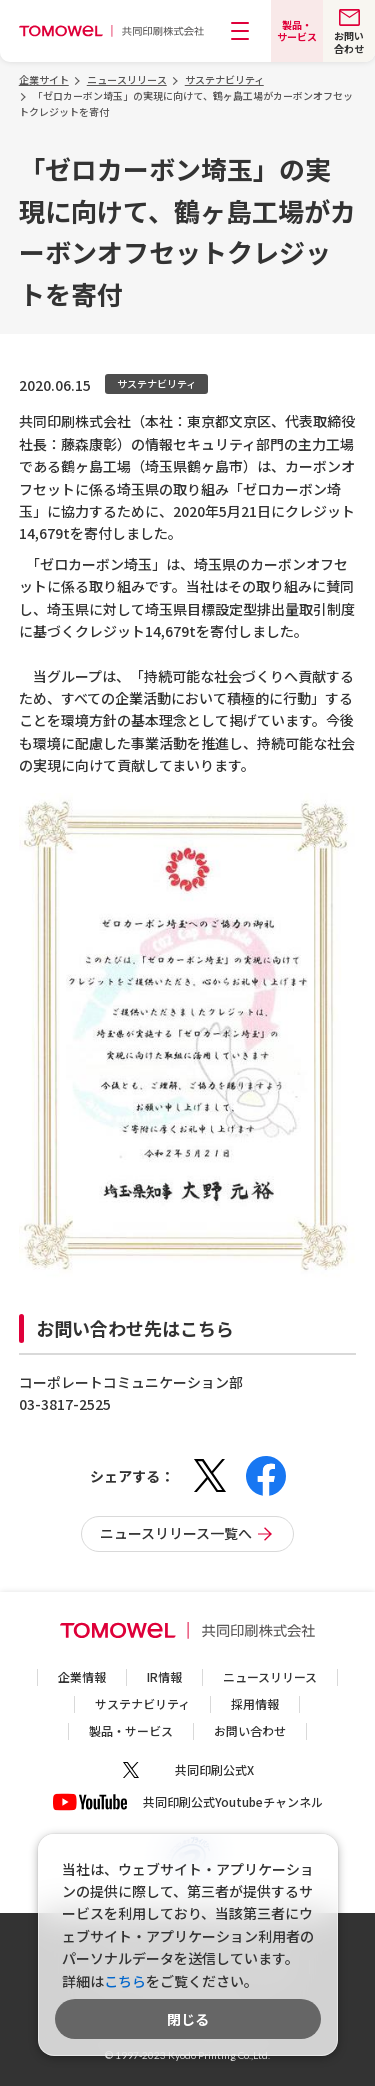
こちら (125, 1981)
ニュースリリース (270, 1676)
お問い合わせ (250, 1730)
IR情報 (164, 1676)
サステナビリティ (142, 1703)
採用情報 (255, 1703)
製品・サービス (131, 1730)
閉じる (188, 2019)
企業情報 (82, 1676)
